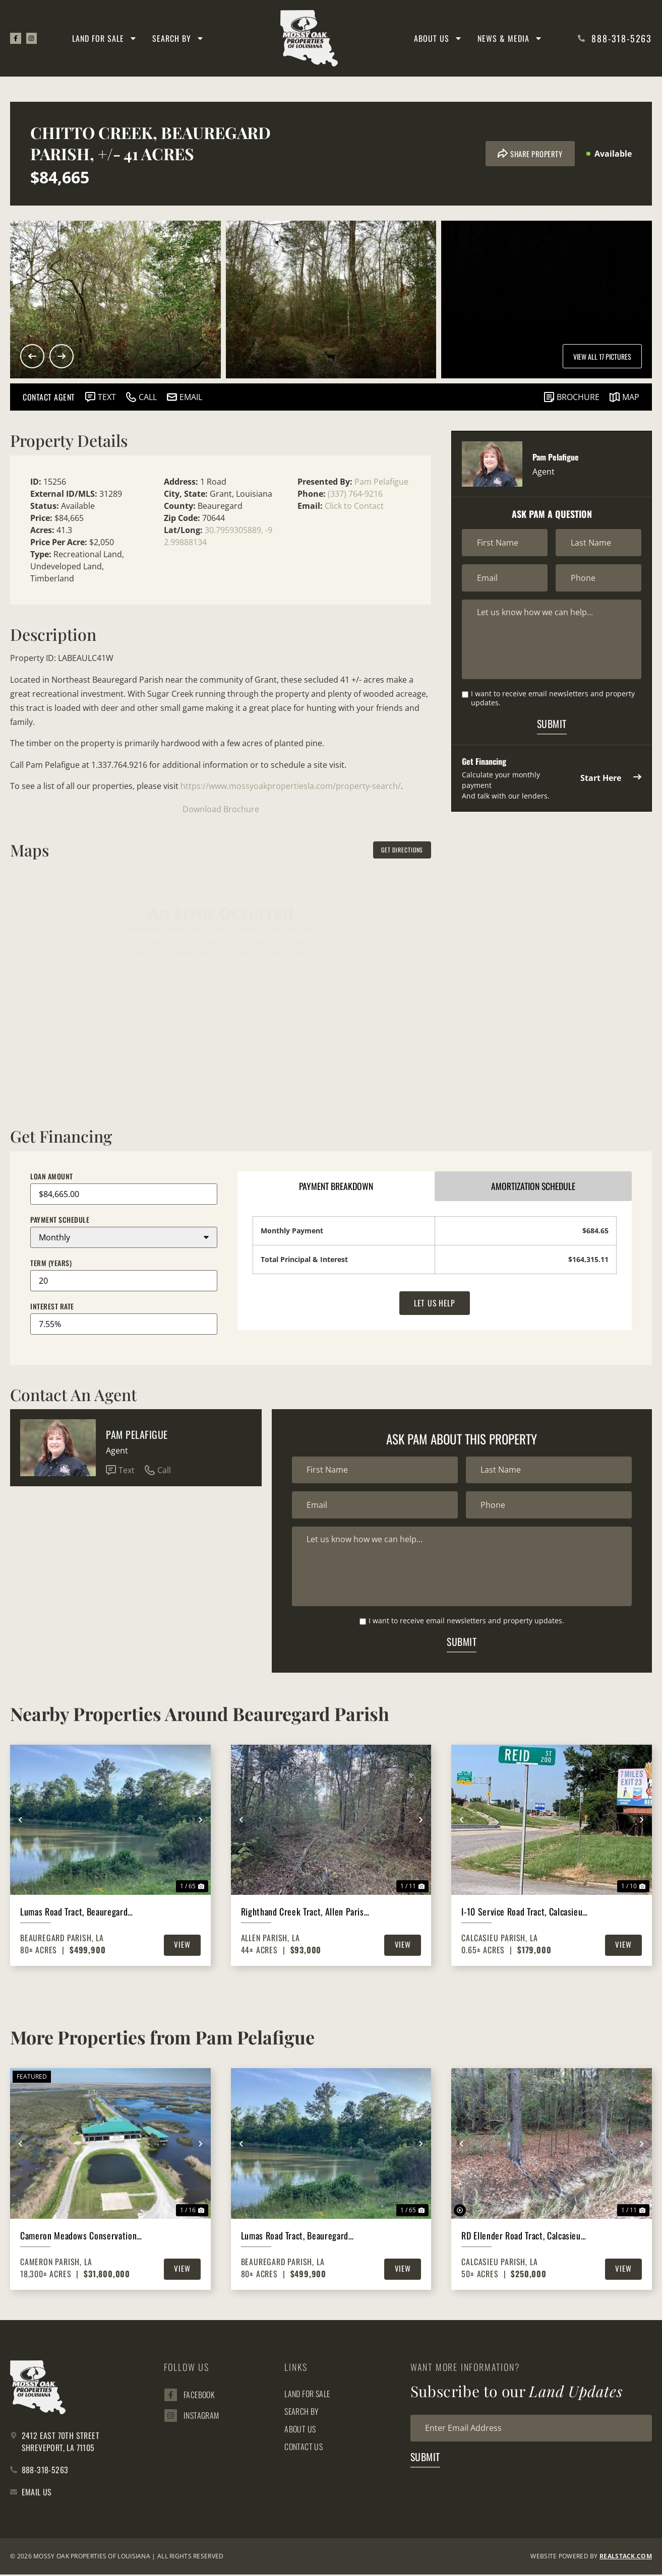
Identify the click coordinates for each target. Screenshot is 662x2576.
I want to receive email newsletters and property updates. (553, 699)
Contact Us (303, 2447)
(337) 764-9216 (355, 493)
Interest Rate (52, 1306)
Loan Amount (51, 1176)
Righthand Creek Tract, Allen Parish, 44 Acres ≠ (305, 1913)
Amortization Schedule (533, 1186)
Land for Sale (104, 38)
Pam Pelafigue (381, 481)
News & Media (510, 38)
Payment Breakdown (336, 1186)
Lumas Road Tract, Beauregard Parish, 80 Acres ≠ (74, 1913)
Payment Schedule (59, 1219)
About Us (438, 38)
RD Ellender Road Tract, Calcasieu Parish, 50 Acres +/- (520, 2236)
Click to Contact (354, 505)
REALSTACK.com (625, 2557)
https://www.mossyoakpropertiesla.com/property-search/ (290, 785)
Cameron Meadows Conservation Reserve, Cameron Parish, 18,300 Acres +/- (79, 2236)
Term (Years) (51, 1263)
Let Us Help (434, 1304)
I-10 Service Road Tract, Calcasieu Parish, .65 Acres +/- (521, 1913)
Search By (178, 38)
